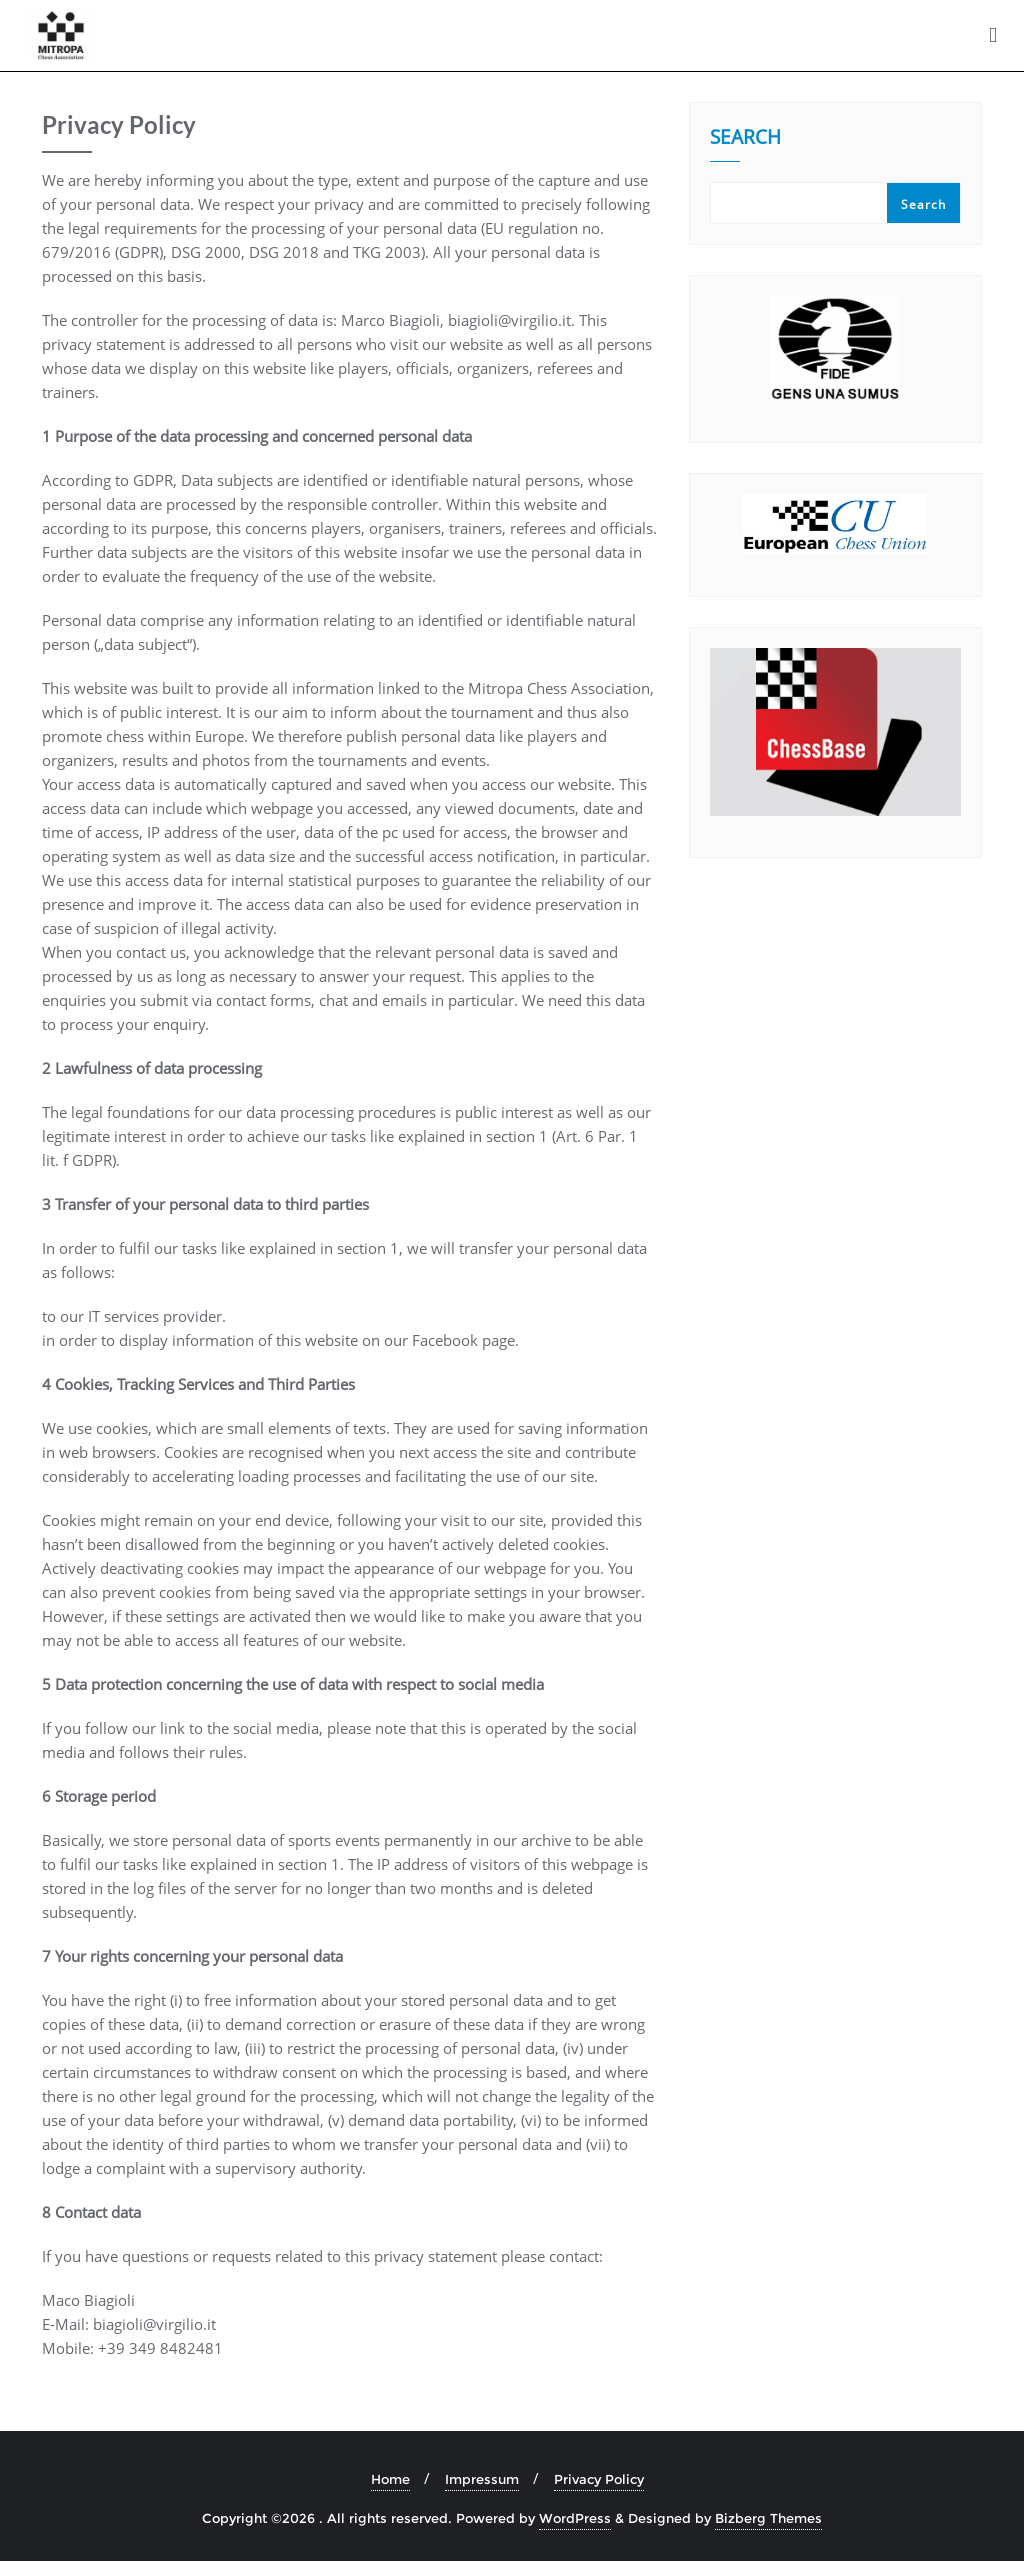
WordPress (575, 2518)
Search (745, 147)
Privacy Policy (599, 2479)
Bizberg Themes (768, 2518)
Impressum (482, 2479)
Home (390, 2479)
